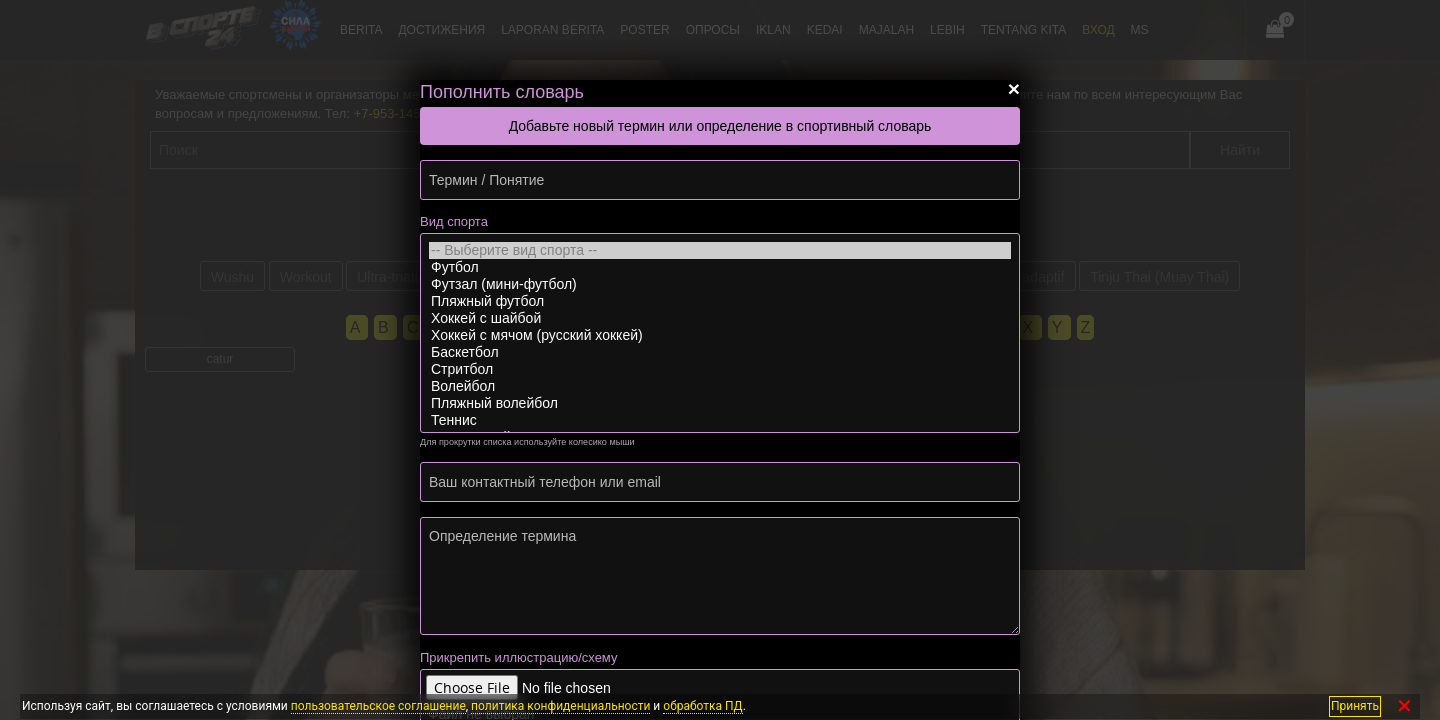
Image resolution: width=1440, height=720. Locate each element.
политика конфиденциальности (560, 706)
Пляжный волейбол (720, 403)
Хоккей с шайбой (720, 318)
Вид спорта (454, 221)
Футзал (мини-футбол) (720, 284)
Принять (1355, 706)
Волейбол (720, 386)
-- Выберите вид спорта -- (720, 250)
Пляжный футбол (720, 301)
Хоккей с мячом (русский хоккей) (720, 335)
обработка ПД (702, 706)
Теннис (720, 420)
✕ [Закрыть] (1404, 706)
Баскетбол (720, 352)
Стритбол (720, 369)
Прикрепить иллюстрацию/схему (518, 657)
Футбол (720, 267)
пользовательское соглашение (378, 706)
